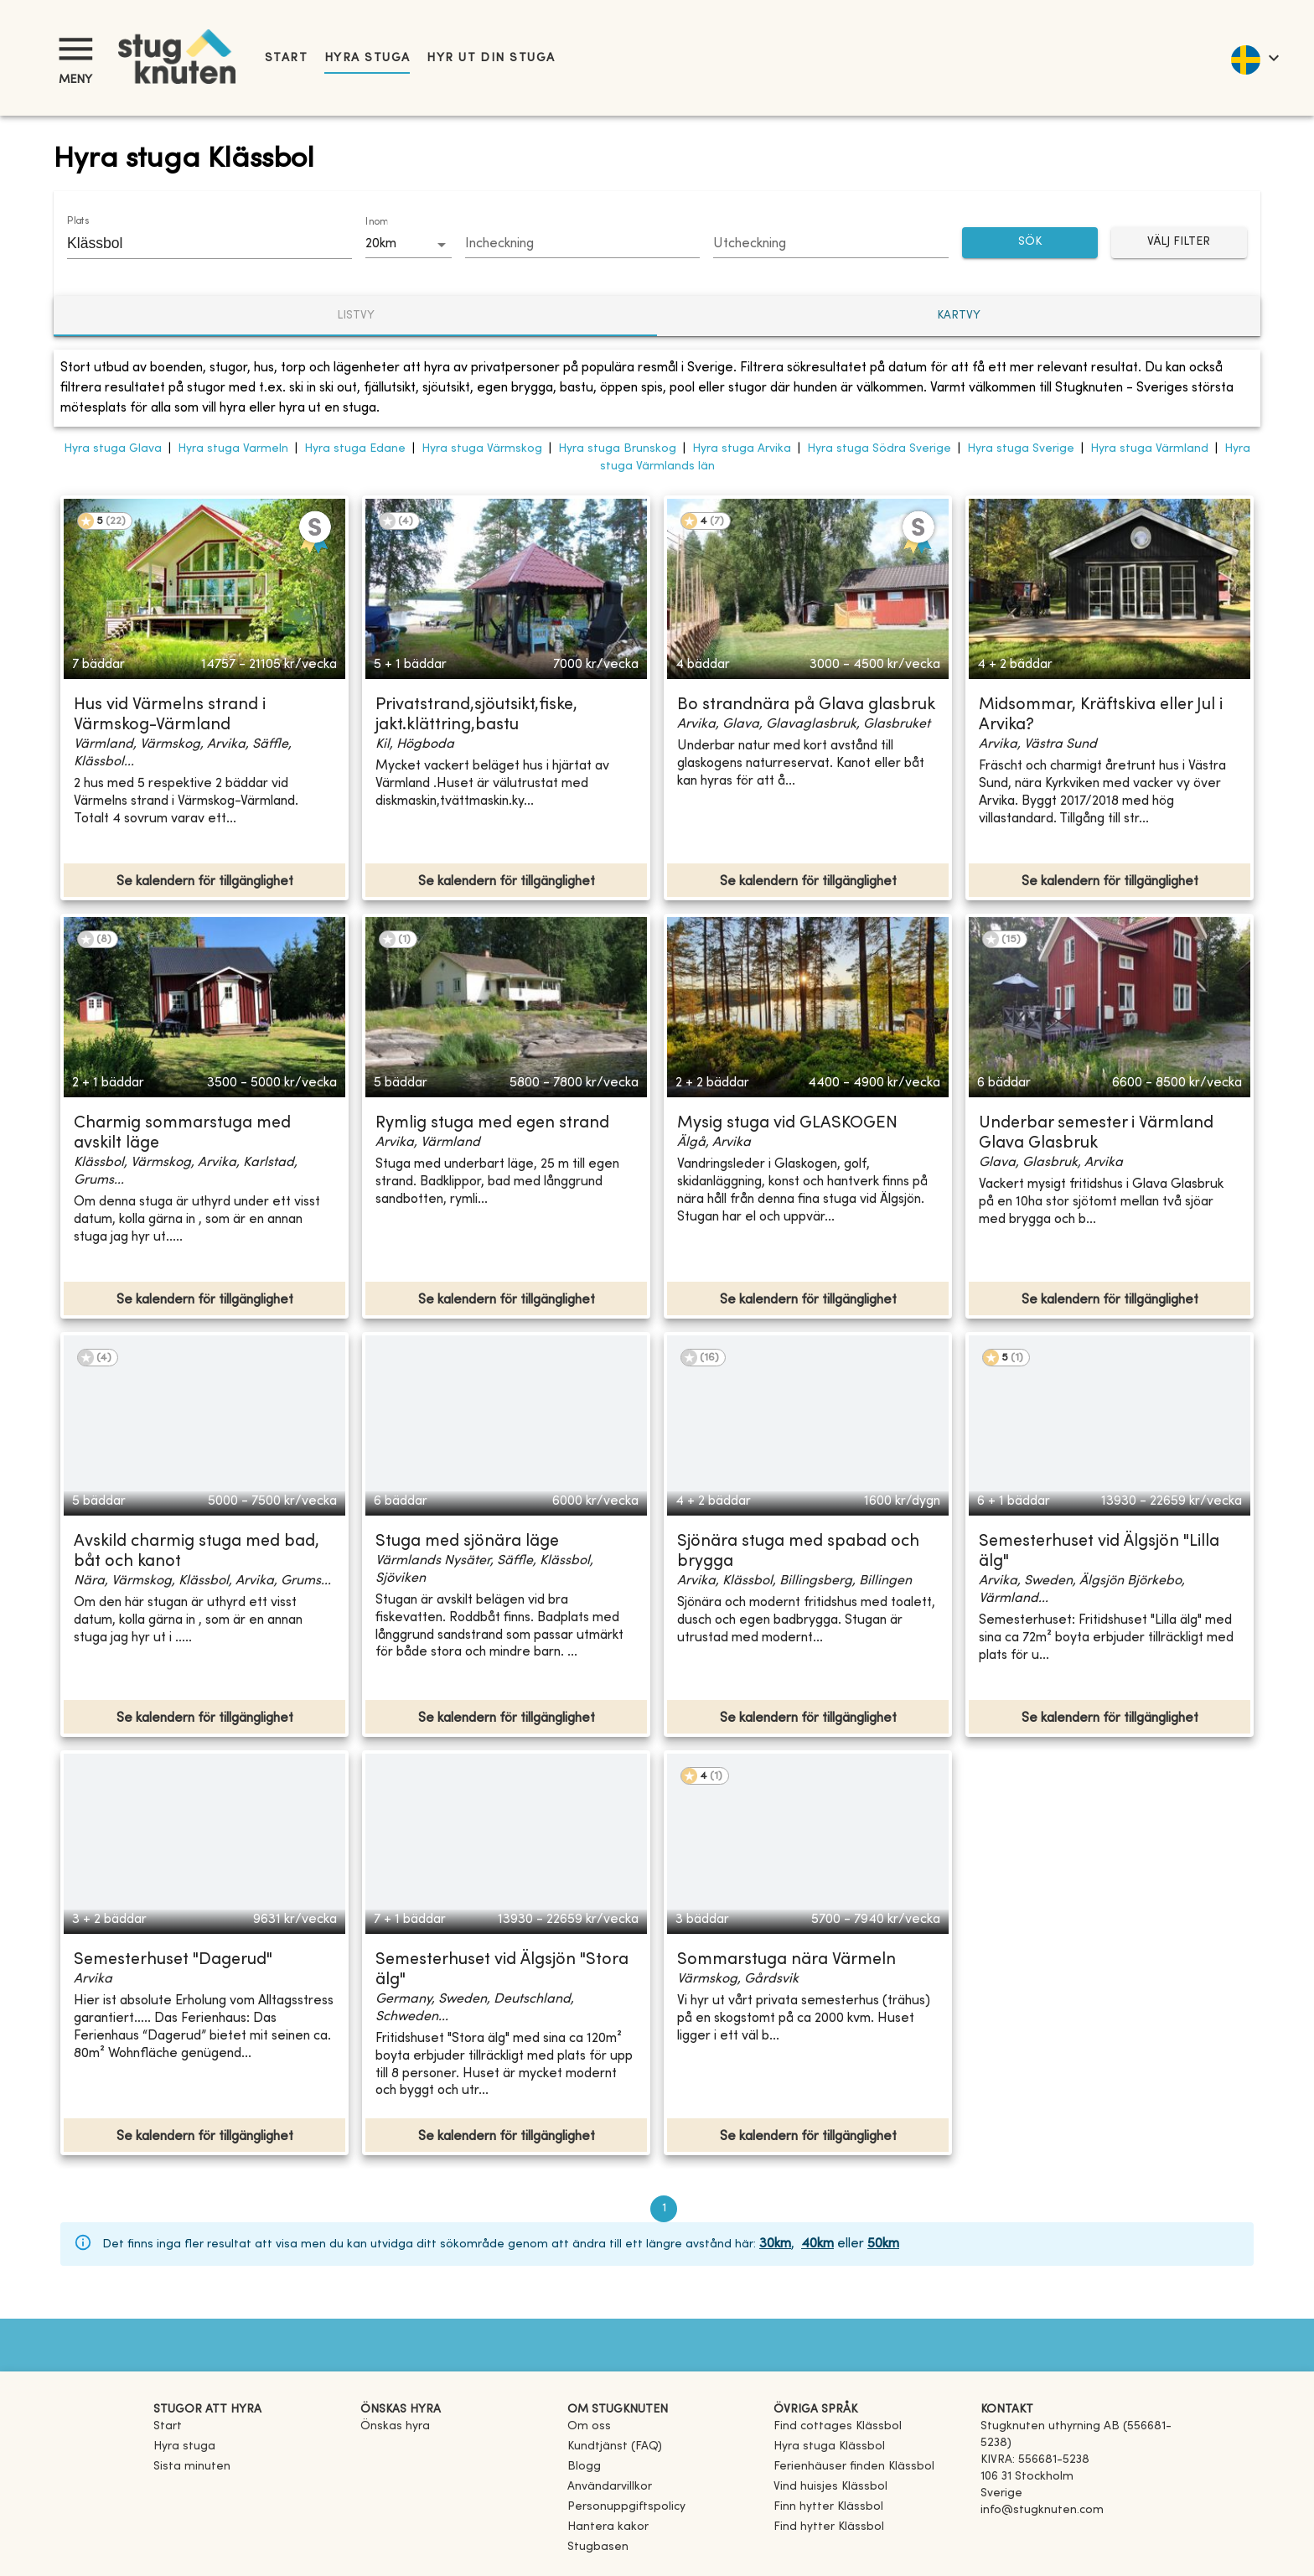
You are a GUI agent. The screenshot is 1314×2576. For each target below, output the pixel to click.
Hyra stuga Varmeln (233, 448)
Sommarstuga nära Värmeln (786, 1960)
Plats (78, 221)
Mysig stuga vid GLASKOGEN (787, 1124)
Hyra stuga (367, 58)
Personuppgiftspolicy (626, 2506)
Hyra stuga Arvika (741, 448)
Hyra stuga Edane (355, 448)
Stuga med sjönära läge (467, 1542)
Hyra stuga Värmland (1149, 448)
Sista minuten (191, 2466)
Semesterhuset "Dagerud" (173, 1960)
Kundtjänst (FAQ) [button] (614, 2446)
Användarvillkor (609, 2486)
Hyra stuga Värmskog (482, 448)
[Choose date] (583, 244)
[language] (1254, 58)
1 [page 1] (663, 2208)
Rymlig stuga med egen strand (492, 1124)
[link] (837, 2426)
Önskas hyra (395, 2426)
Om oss (589, 2426)
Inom (376, 222)
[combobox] (197, 243)
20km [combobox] (380, 244)
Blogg (584, 2466)
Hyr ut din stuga (491, 58)
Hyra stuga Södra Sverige (879, 448)
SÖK (1030, 242)
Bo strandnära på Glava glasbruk (806, 705)
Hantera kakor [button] (608, 2527)
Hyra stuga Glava (113, 448)
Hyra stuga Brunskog (617, 448)
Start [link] (286, 58)
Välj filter (1179, 242)
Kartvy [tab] (958, 315)
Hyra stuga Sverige (1020, 448)
